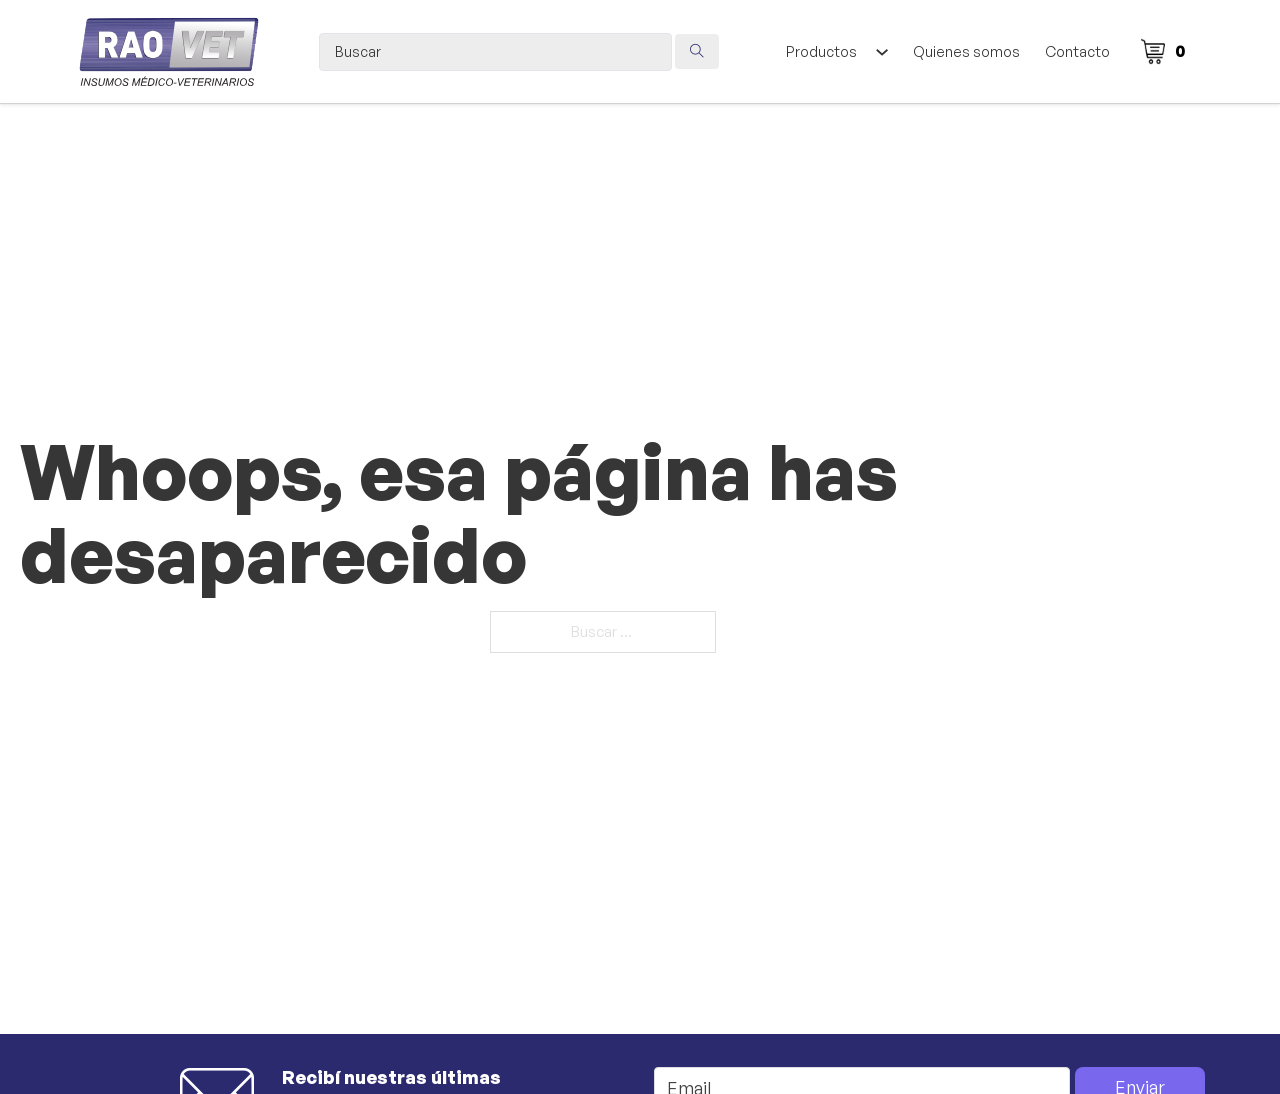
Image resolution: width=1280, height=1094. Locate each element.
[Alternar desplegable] (881, 52)
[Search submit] (697, 51)
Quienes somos (966, 51)
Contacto (1077, 51)
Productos (821, 51)
